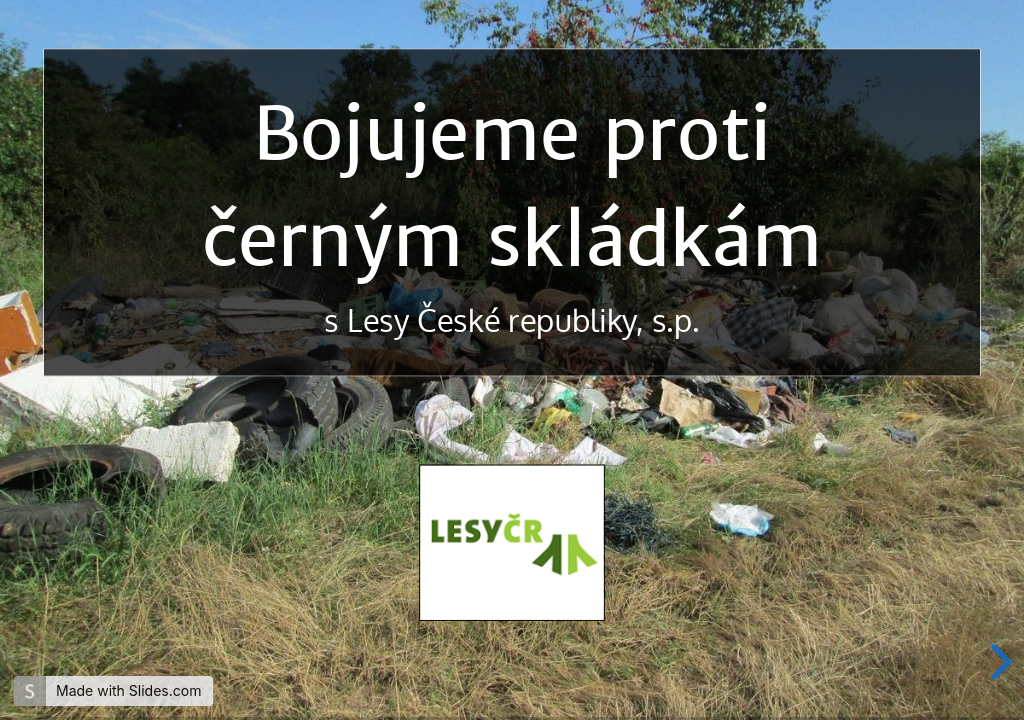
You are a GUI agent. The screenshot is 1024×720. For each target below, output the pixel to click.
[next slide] (998, 662)
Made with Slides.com (128, 690)
